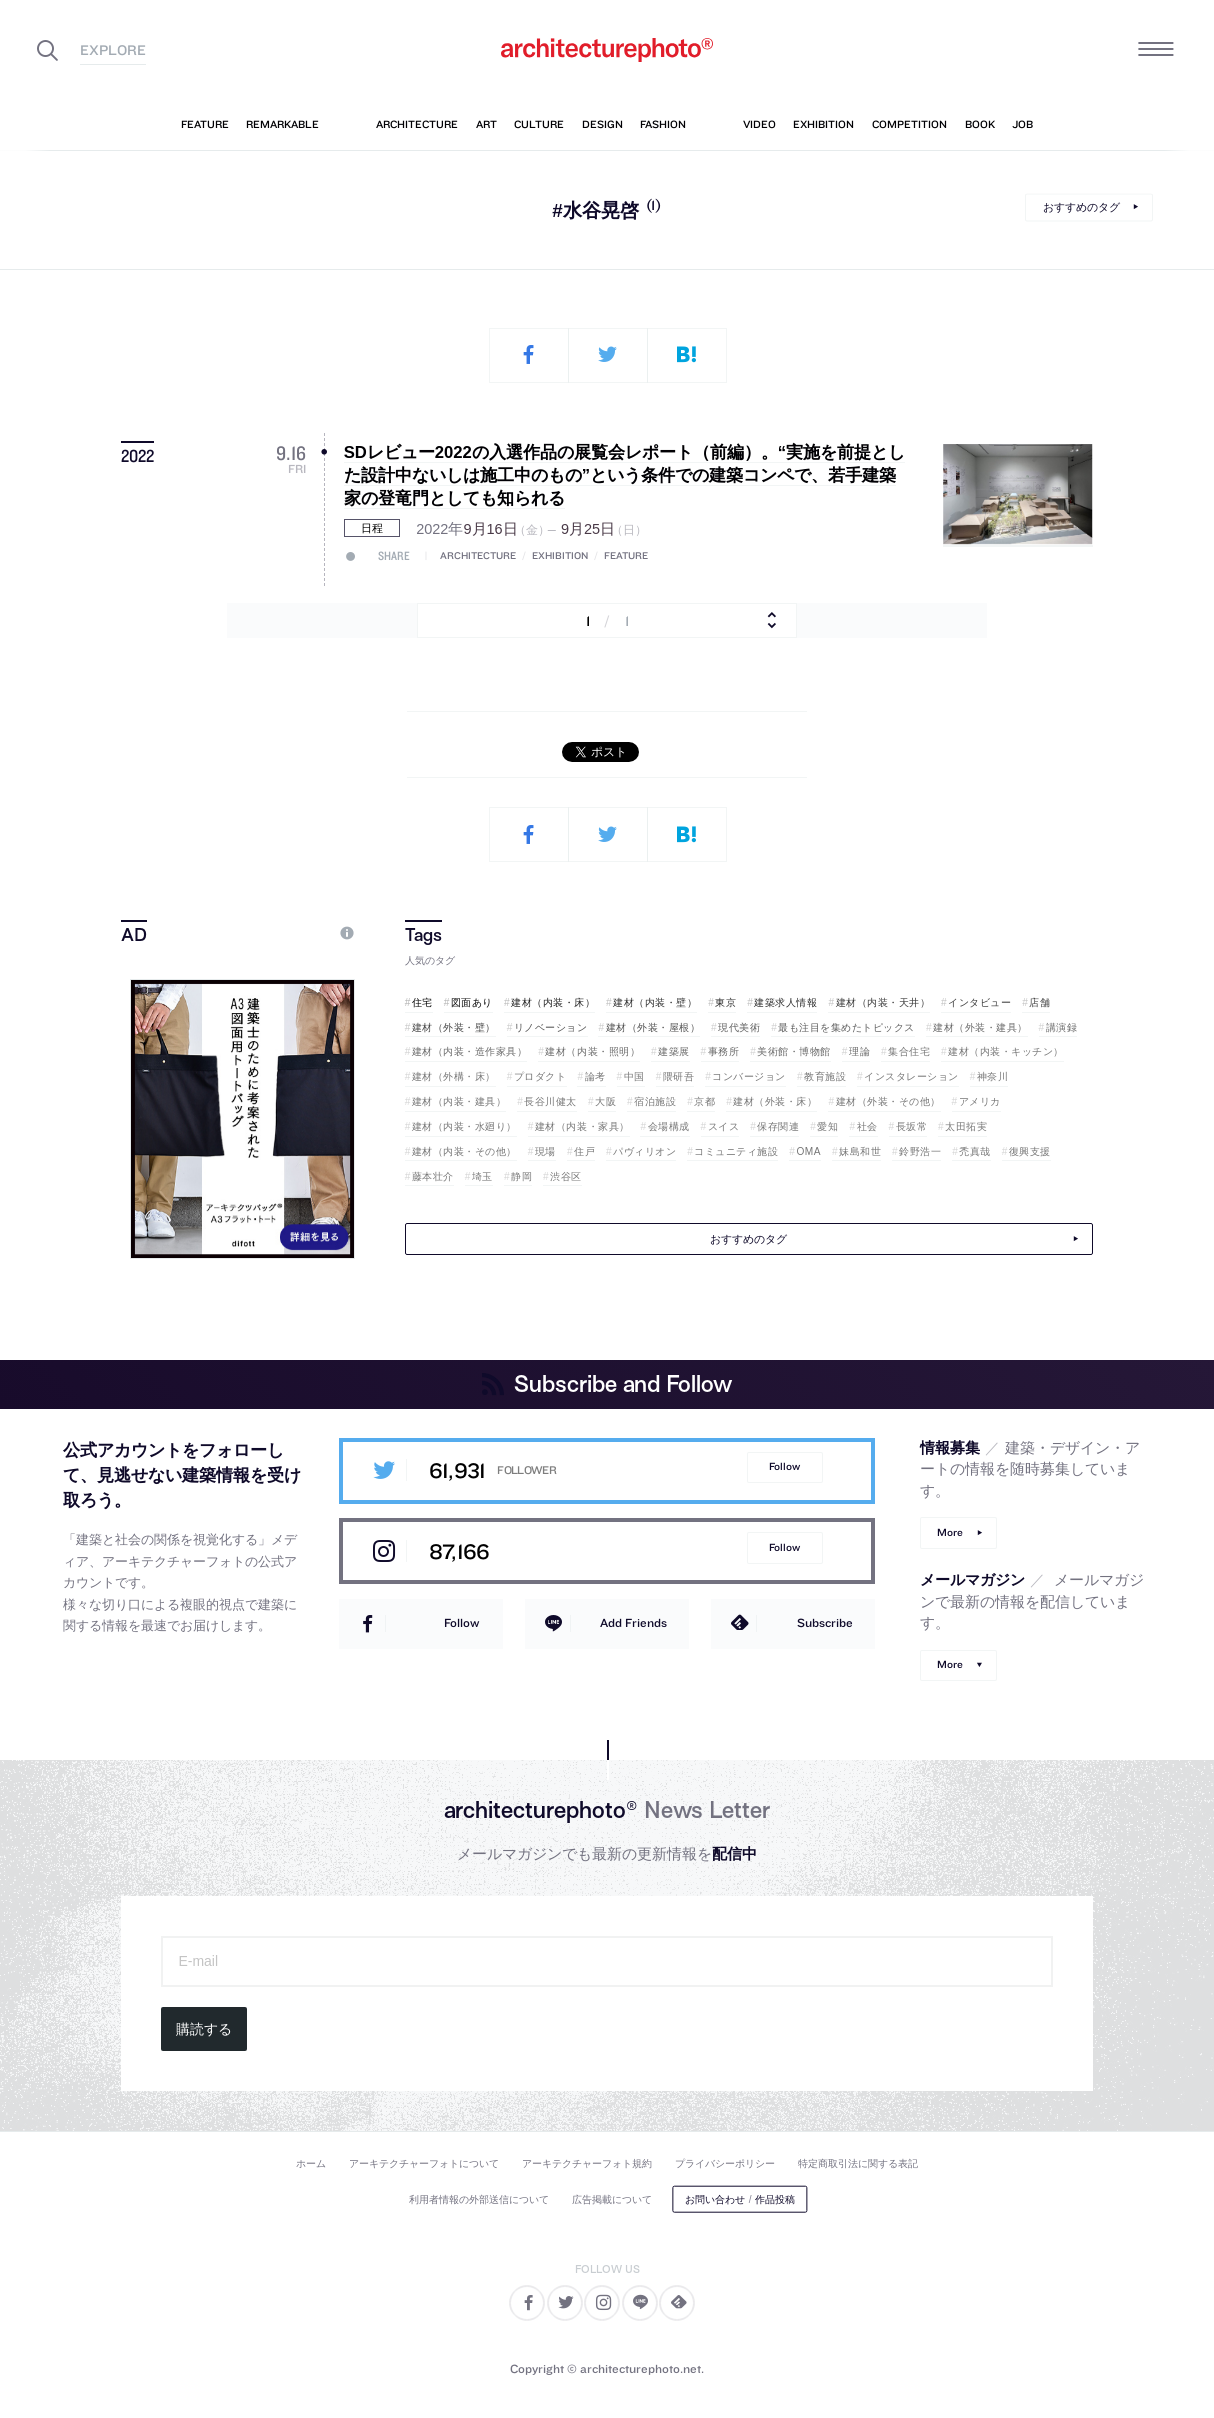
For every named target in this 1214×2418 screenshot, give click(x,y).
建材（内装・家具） (582, 1126)
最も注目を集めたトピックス (846, 1027)
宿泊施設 (655, 1101)
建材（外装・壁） (454, 1027)
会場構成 (669, 1126)
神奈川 (993, 1076)
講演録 (1062, 1027)
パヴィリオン (644, 1151)
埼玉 (482, 1176)
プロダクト (540, 1076)
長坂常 (912, 1126)
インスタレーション (911, 1076)
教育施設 (825, 1076)
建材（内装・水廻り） (464, 1126)
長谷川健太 (550, 1101)
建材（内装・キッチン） (1006, 1051)
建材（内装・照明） (592, 1051)
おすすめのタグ (1081, 207)
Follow (784, 1466)
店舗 (1039, 1002)
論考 (595, 1076)
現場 (545, 1151)
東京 (725, 1002)
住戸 (584, 1151)
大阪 (605, 1101)
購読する (204, 2029)
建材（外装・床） (775, 1101)
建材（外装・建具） (980, 1027)
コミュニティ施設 (736, 1151)
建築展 (674, 1051)
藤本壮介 (433, 1176)
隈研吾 (679, 1076)
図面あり (472, 1002)
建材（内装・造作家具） (470, 1051)
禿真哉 (975, 1151)
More (950, 1532)
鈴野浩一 (920, 1151)
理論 (859, 1051)
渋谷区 (566, 1176)
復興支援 (1030, 1151)
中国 (634, 1076)
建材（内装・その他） (464, 1151)
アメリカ (980, 1101)
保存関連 (778, 1126)
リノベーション (551, 1027)
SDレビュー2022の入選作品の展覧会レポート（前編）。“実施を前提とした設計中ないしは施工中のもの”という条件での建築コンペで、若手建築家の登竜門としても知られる (625, 476)
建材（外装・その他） (888, 1101)
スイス (724, 1126)
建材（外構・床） (454, 1076)
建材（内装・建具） (459, 1101)
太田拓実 (966, 1126)
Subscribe (825, 1622)
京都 (704, 1101)
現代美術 (739, 1027)
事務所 (724, 1051)
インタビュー (979, 1002)
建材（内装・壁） (655, 1002)
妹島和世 (860, 1151)
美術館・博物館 (794, 1051)
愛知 (827, 1126)
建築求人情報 (785, 1002)
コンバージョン (749, 1076)
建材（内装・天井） (883, 1002)
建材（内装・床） (553, 1002)
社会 (867, 1126)
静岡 (521, 1176)
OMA (808, 1151)
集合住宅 (909, 1051)
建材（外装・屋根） (653, 1027)
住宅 (422, 1002)
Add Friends (633, 1622)
